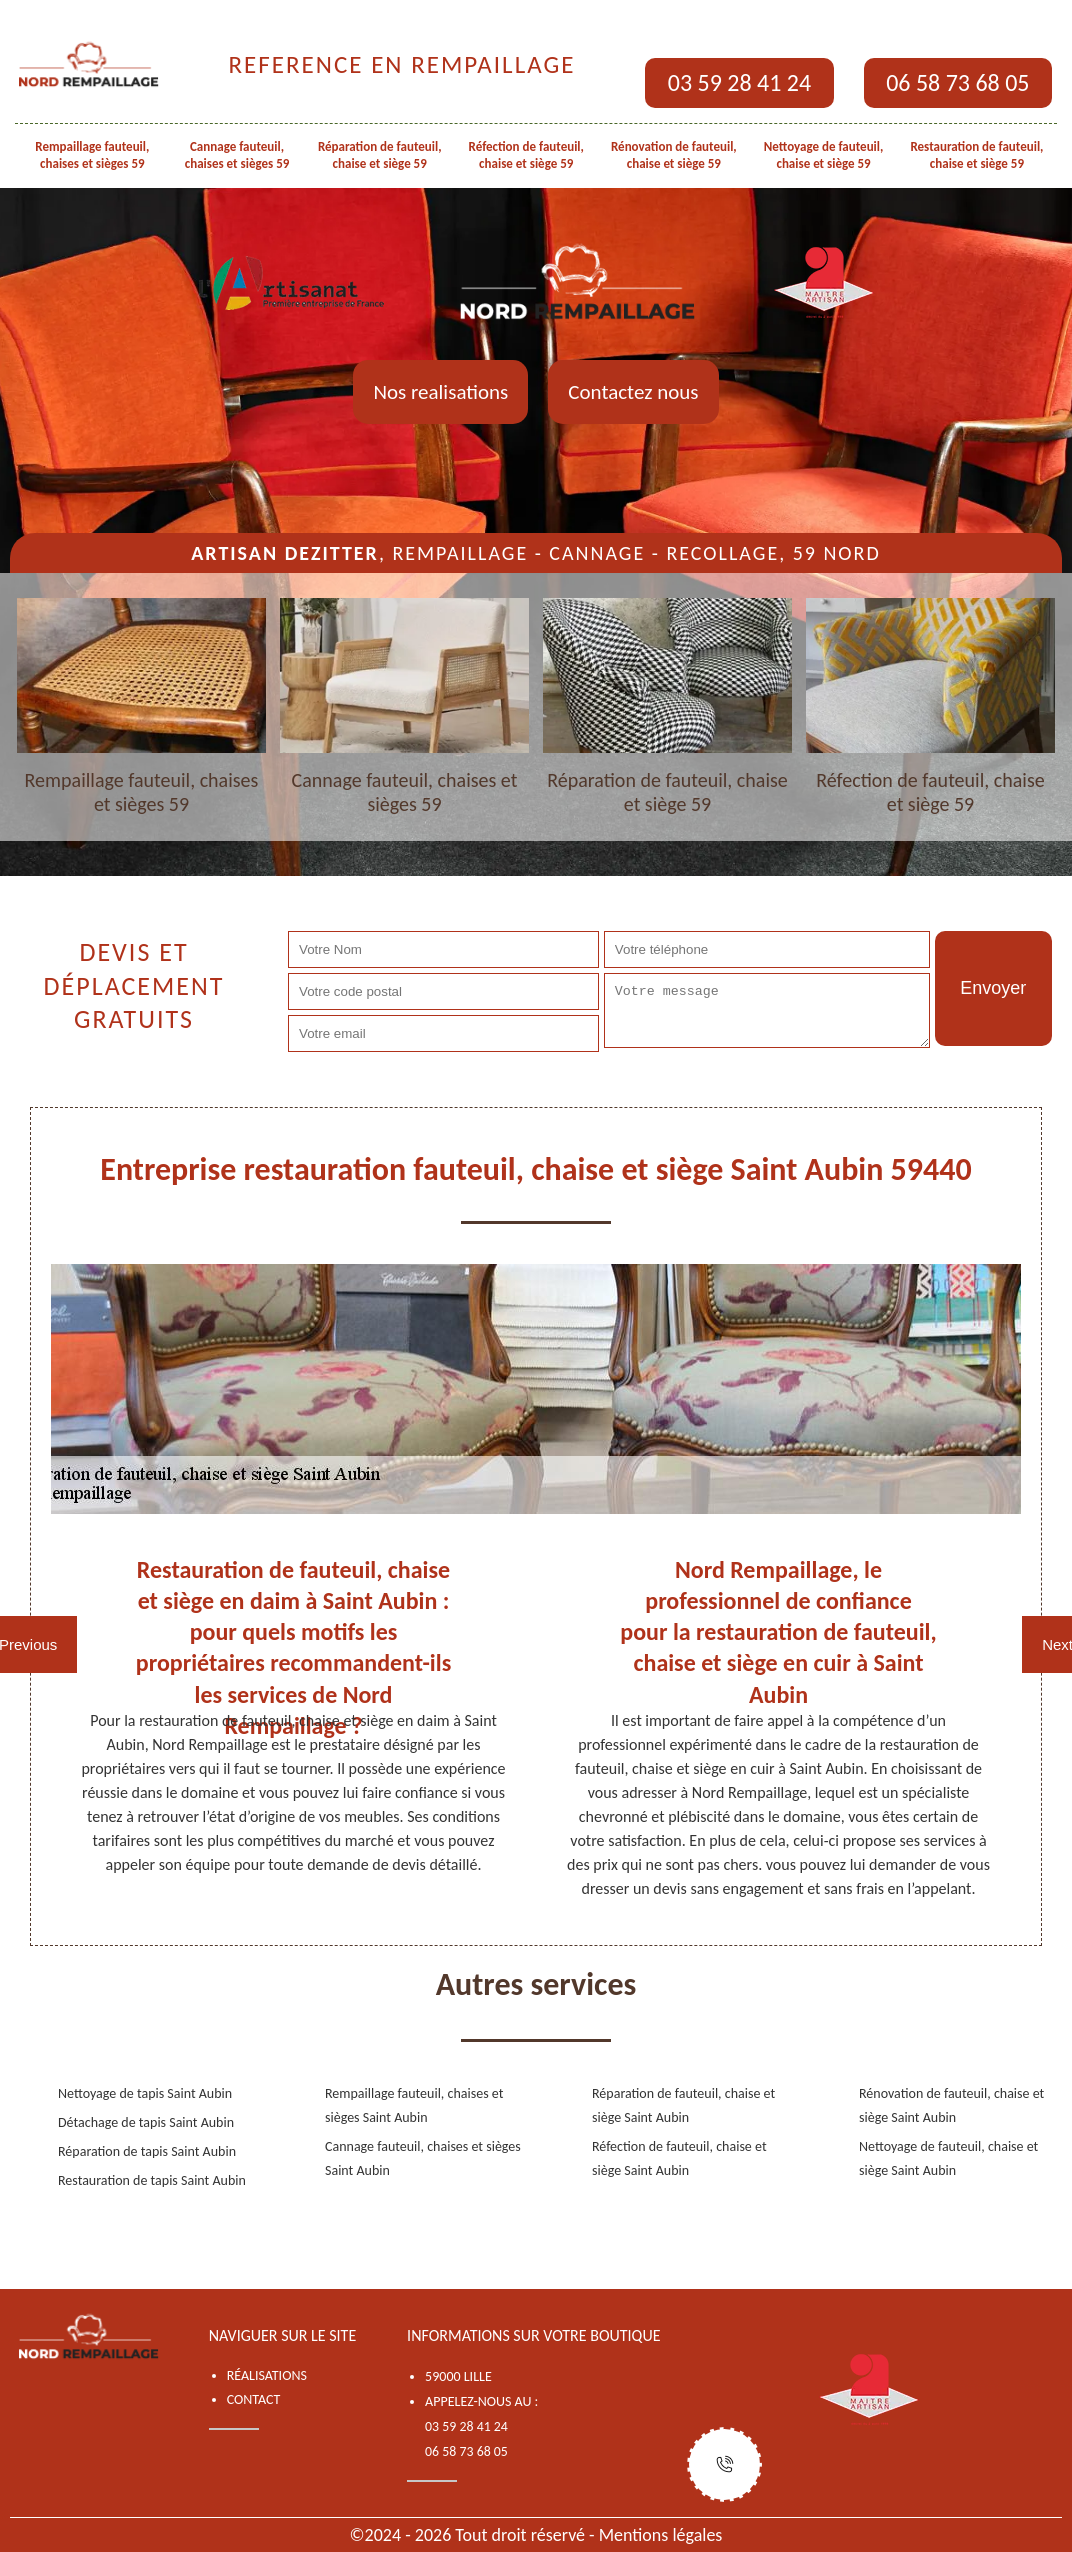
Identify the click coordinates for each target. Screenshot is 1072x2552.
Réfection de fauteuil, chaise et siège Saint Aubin (679, 2158)
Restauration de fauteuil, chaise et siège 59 (976, 155)
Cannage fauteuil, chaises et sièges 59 (237, 155)
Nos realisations (440, 392)
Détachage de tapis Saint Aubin (146, 2122)
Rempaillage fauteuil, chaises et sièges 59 (92, 155)
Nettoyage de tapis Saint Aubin (145, 2093)
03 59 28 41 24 (739, 82)
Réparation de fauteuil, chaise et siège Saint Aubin (683, 2105)
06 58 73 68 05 (957, 82)
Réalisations (267, 2375)
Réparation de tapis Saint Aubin (147, 2151)
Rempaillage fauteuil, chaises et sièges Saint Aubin (414, 2105)
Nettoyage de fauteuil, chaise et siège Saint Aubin (948, 2158)
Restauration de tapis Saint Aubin (152, 2180)
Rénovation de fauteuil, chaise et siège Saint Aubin (951, 2105)
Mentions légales (661, 2535)
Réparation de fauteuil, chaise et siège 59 (380, 155)
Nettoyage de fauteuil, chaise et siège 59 (824, 155)
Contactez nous (633, 392)
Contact (254, 2399)
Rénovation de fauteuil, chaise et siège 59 (674, 155)
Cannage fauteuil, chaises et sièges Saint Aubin (423, 2158)
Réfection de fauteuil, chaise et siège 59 (526, 155)
